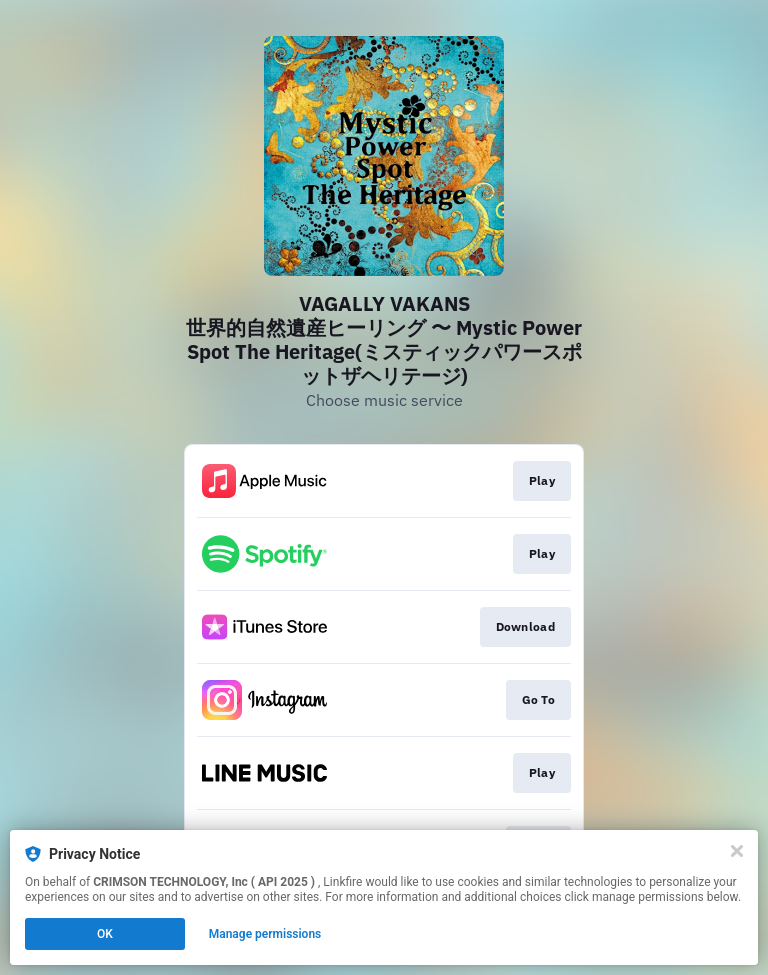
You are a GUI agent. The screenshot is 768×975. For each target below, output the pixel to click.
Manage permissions (265, 934)
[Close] (737, 851)
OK (105, 934)
